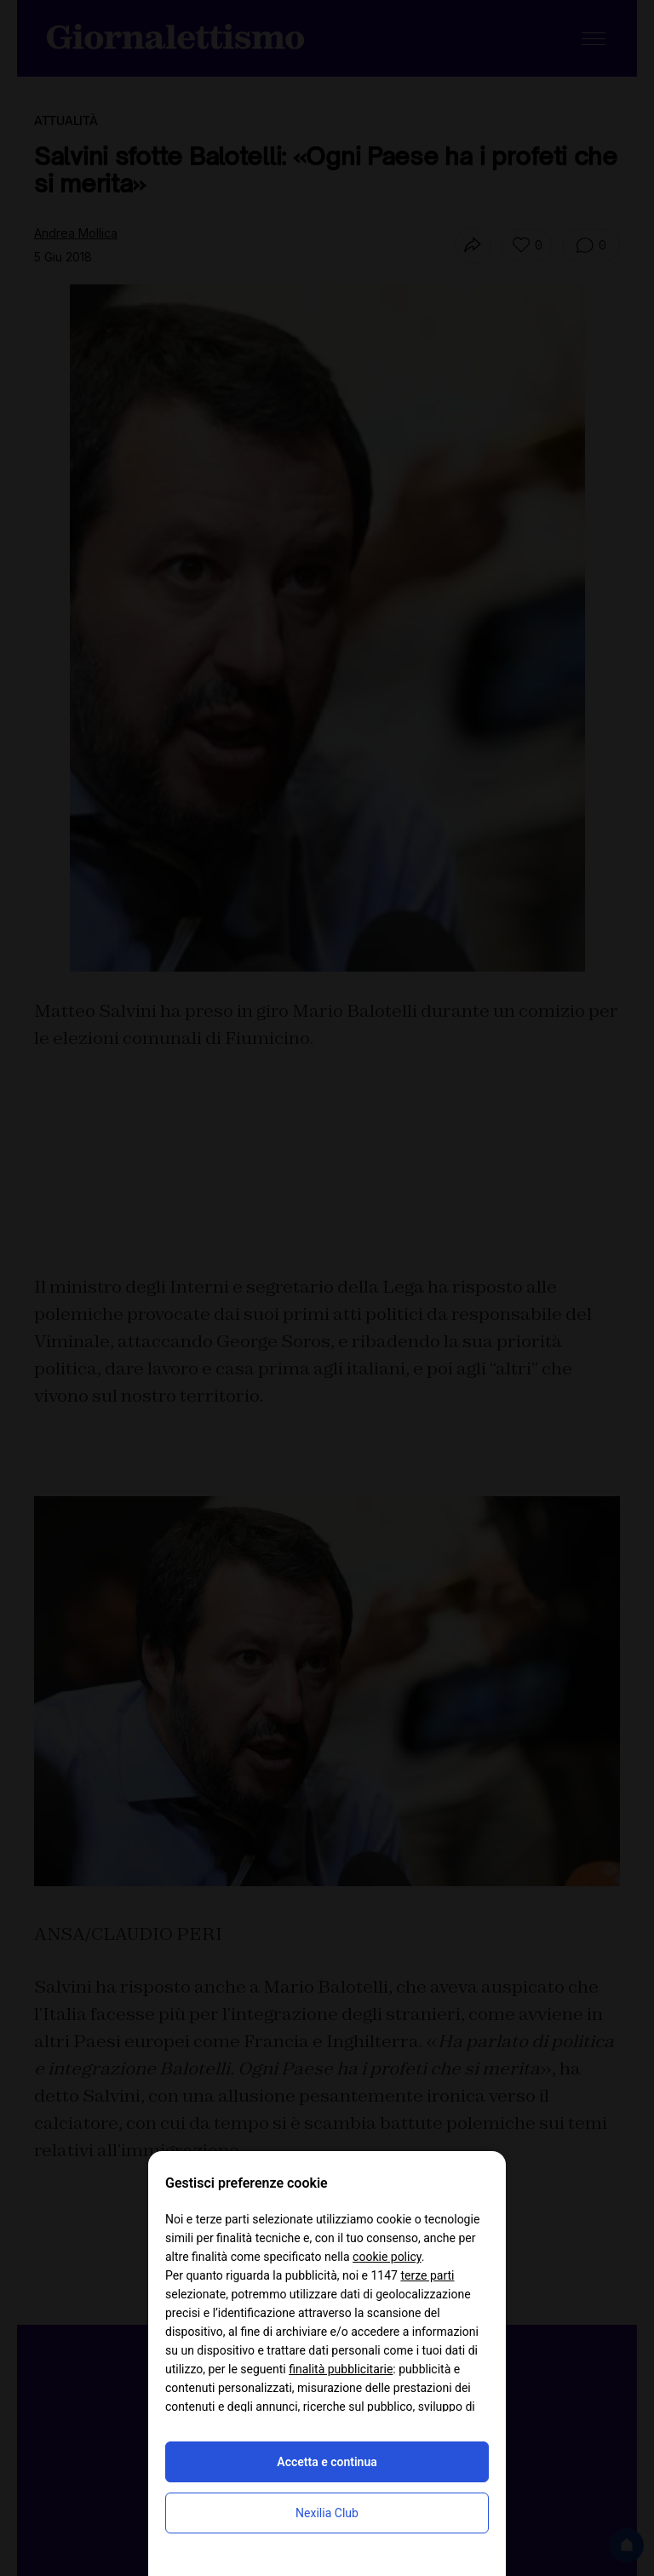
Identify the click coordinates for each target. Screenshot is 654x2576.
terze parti (427, 2275)
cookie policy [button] (387, 2256)
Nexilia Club (327, 2513)
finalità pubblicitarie (341, 2369)
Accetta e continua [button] (326, 2462)
